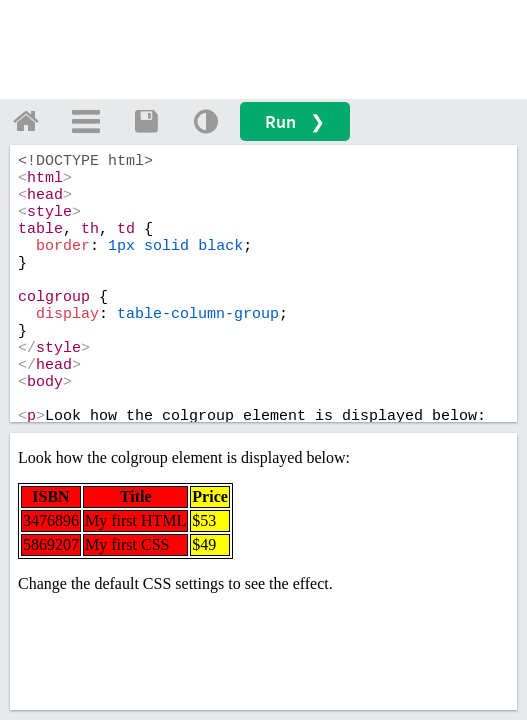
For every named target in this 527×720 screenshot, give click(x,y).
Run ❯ (295, 121)
